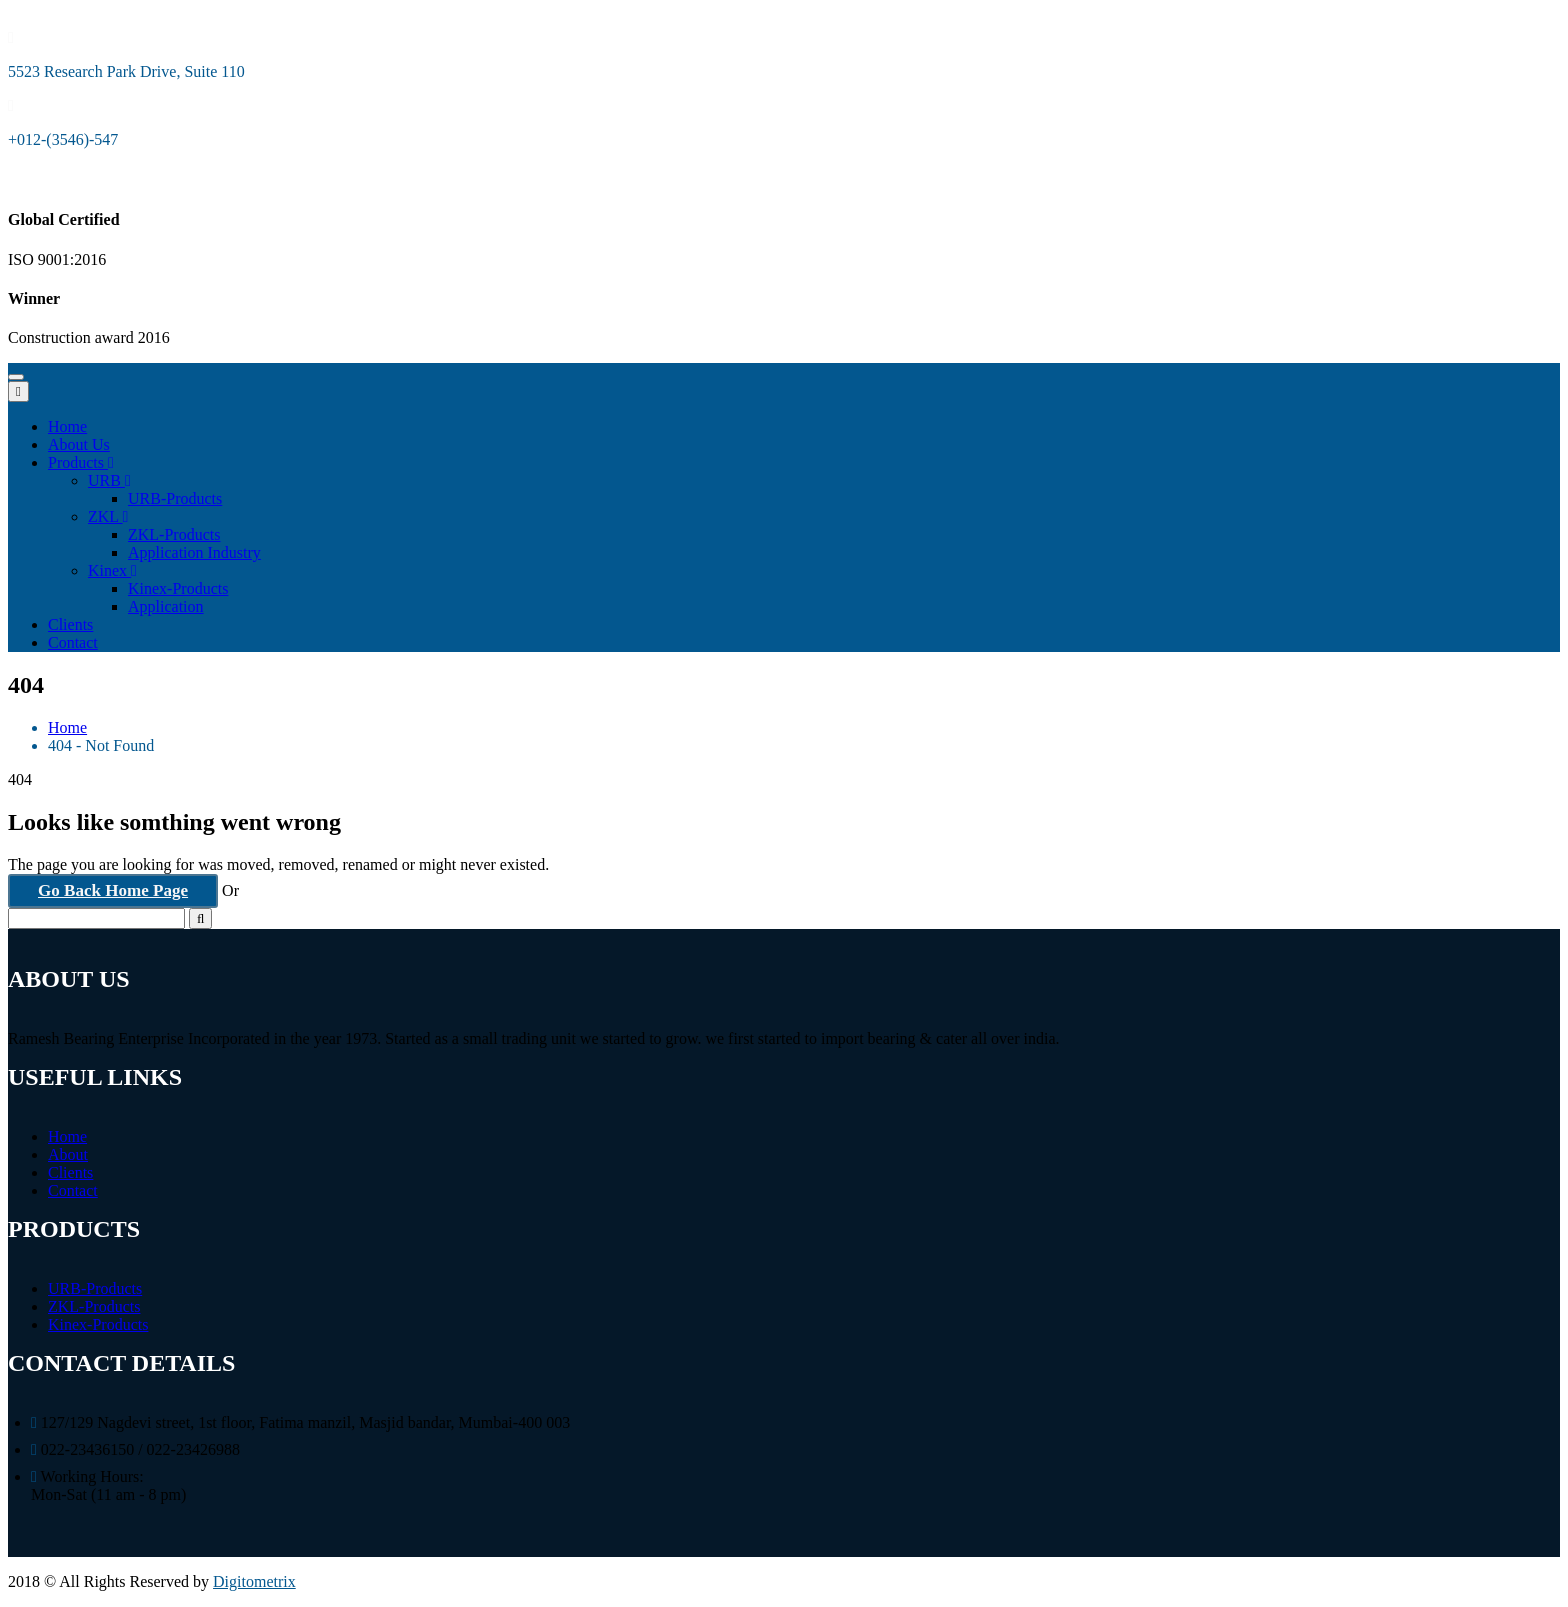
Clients (70, 624)
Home (67, 426)
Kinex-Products (178, 588)
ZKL (108, 516)
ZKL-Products (174, 534)
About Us (79, 444)
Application (166, 606)
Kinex (112, 570)
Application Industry (194, 552)
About (68, 1154)
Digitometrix (254, 1581)
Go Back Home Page (113, 890)
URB (109, 480)
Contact (73, 642)
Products (81, 462)
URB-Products (175, 498)
